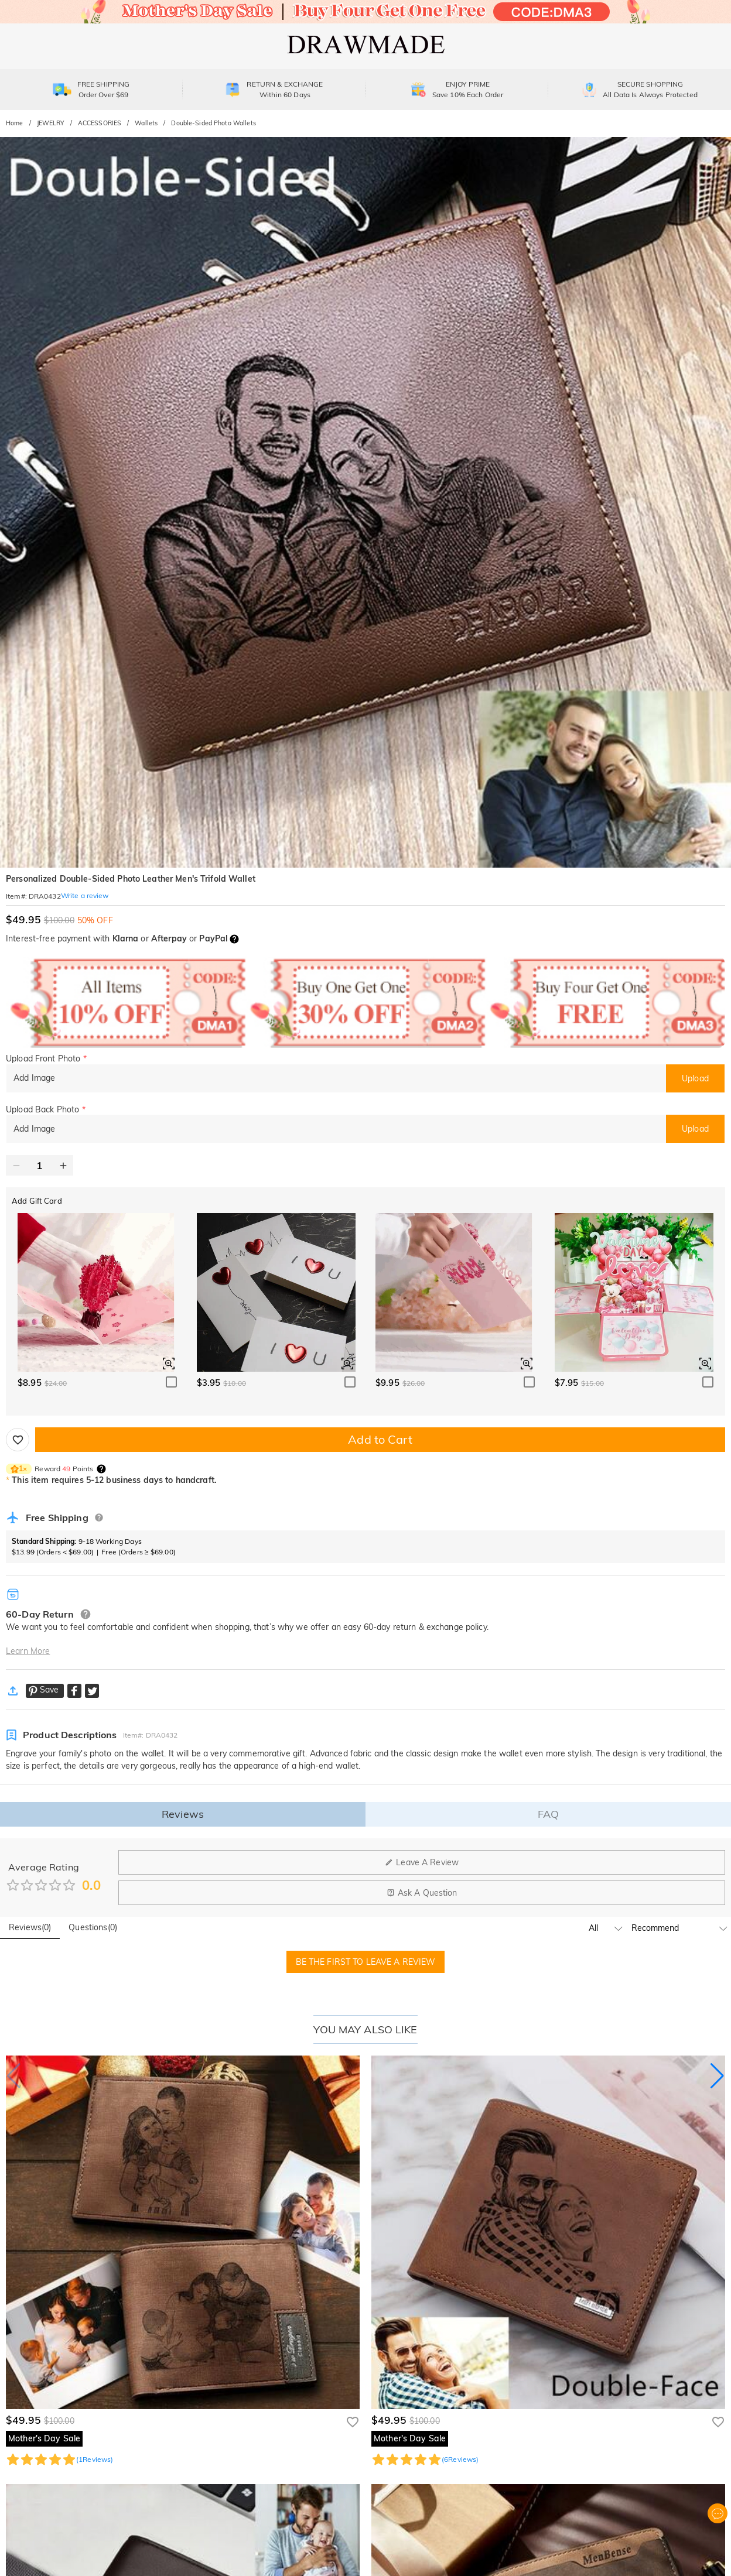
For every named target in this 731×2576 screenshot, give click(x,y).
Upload (695, 1078)
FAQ (548, 1814)
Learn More (28, 1651)
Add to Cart (380, 1439)
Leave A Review (422, 1862)
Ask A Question (422, 1893)
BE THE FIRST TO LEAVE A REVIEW (366, 1962)
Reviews (183, 1814)
